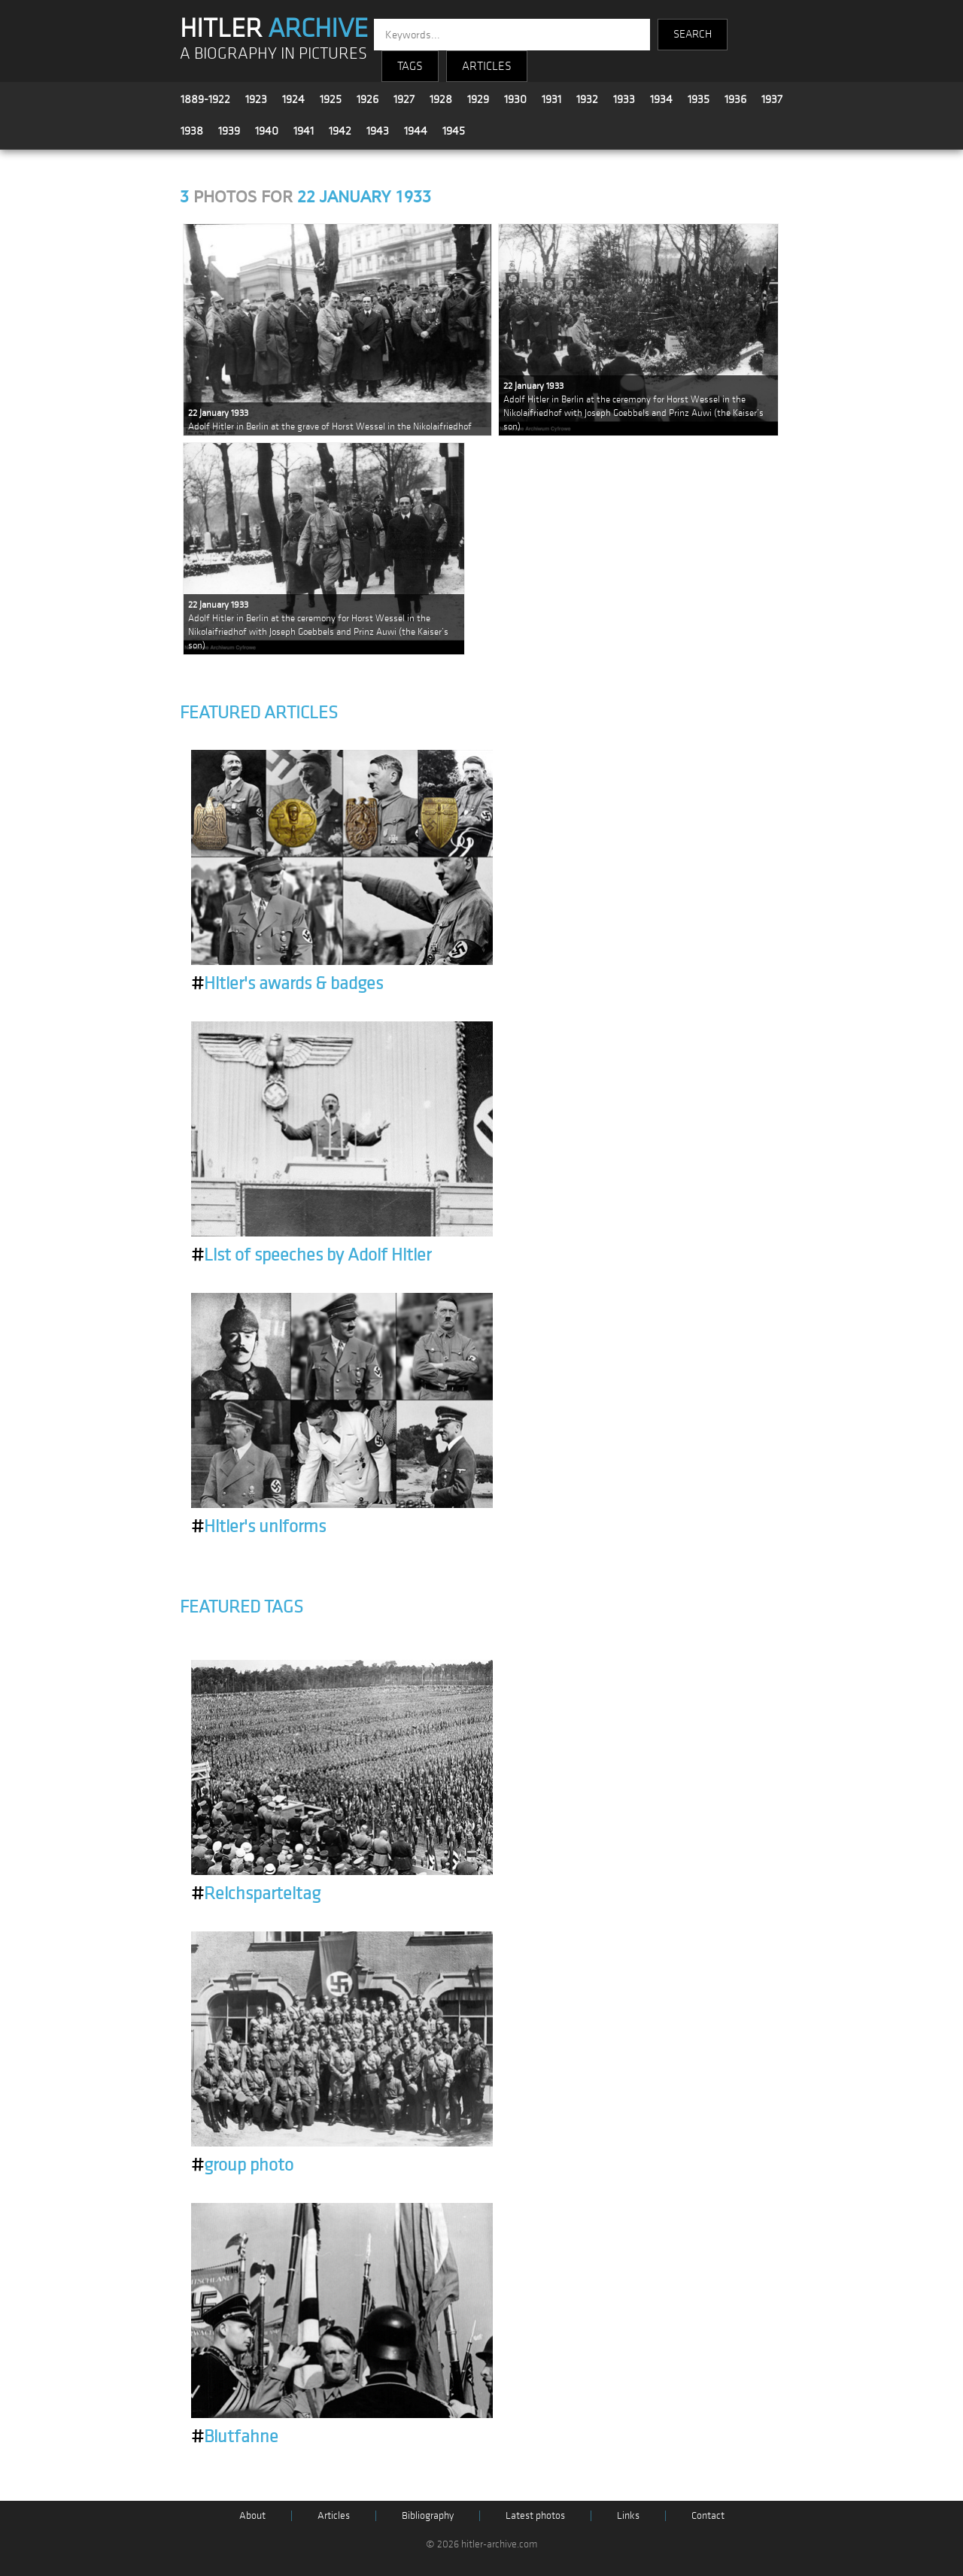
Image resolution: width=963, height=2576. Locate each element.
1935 (698, 99)
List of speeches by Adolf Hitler (311, 1255)
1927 (404, 99)
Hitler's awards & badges (287, 983)
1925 (331, 99)
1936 (735, 99)
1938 (192, 130)
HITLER (274, 28)
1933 (624, 99)
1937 (771, 99)
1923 (256, 99)
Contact (708, 2515)
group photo (242, 2165)
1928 (441, 99)
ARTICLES (487, 66)
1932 (587, 99)
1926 (367, 99)
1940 (266, 130)
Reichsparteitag (255, 1894)
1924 (293, 99)
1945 (453, 130)
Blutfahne (234, 2437)
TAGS (410, 66)
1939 (229, 130)
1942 (340, 130)
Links (628, 2515)
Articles (333, 2515)
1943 (377, 130)
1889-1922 (205, 99)
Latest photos (535, 2515)
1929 (478, 99)
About (252, 2515)
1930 (515, 99)
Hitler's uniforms (258, 1527)
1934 (661, 99)
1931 (551, 99)
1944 (415, 130)
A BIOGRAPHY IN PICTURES (273, 54)
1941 (303, 130)
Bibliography (428, 2515)
